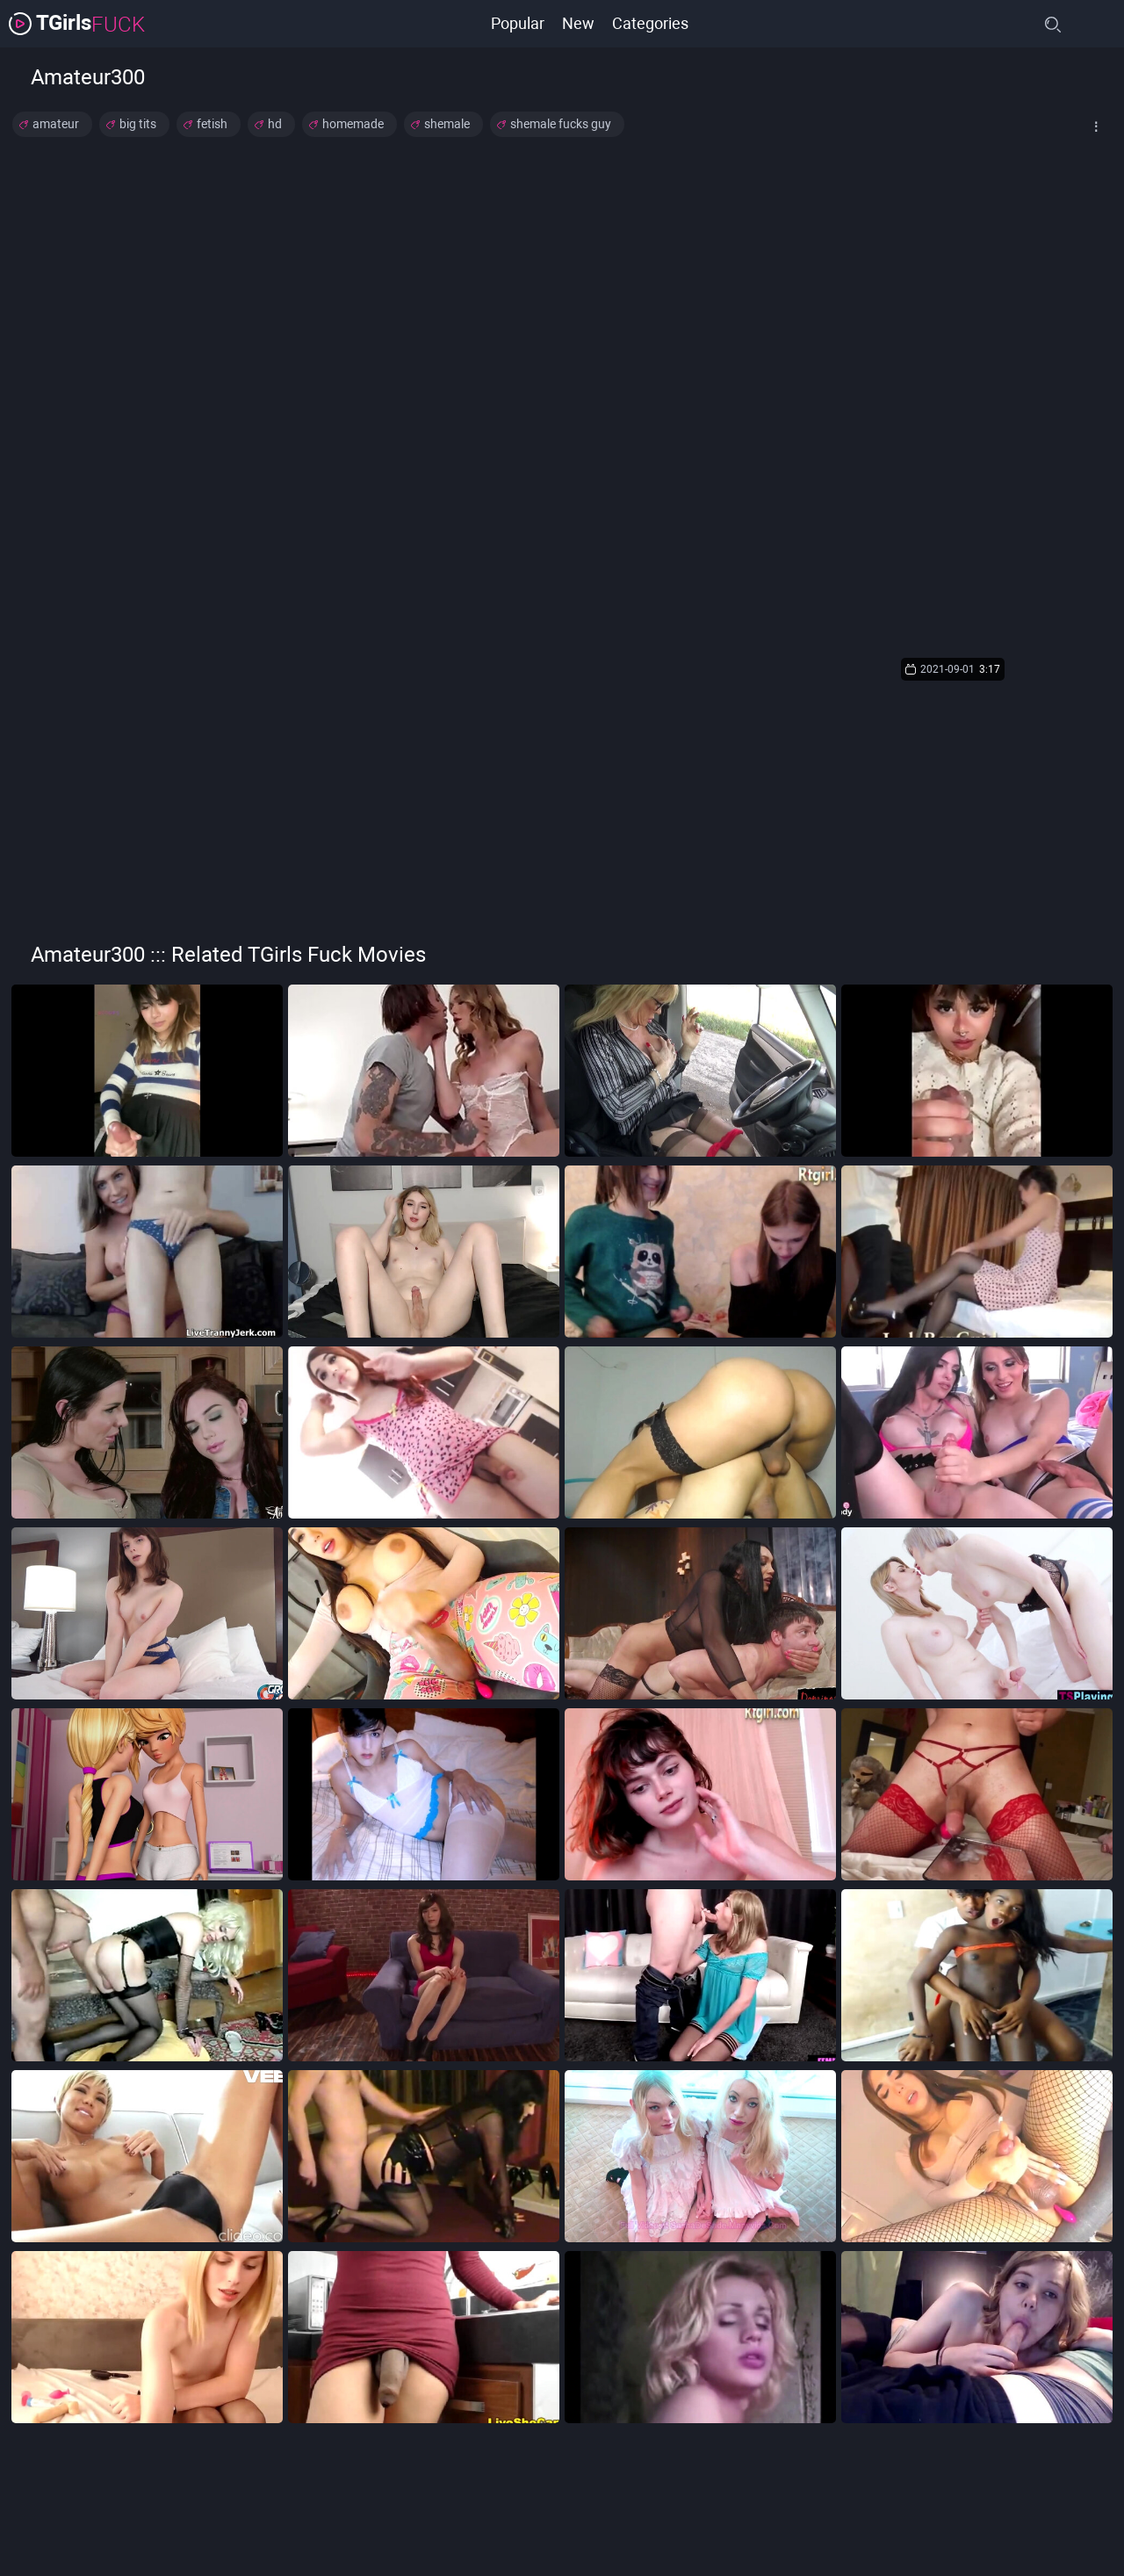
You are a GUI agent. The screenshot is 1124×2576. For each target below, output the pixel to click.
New (578, 23)
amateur (55, 124)
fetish (212, 124)
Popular (517, 23)
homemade (353, 124)
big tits (137, 124)
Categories (650, 23)
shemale (447, 124)
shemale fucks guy (560, 124)
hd (275, 124)
